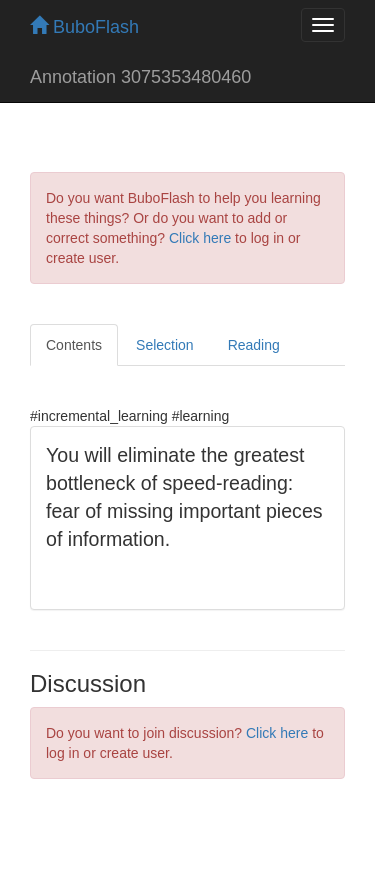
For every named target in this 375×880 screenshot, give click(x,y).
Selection (165, 345)
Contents (74, 345)
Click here (200, 238)
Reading (254, 345)
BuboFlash (84, 27)
